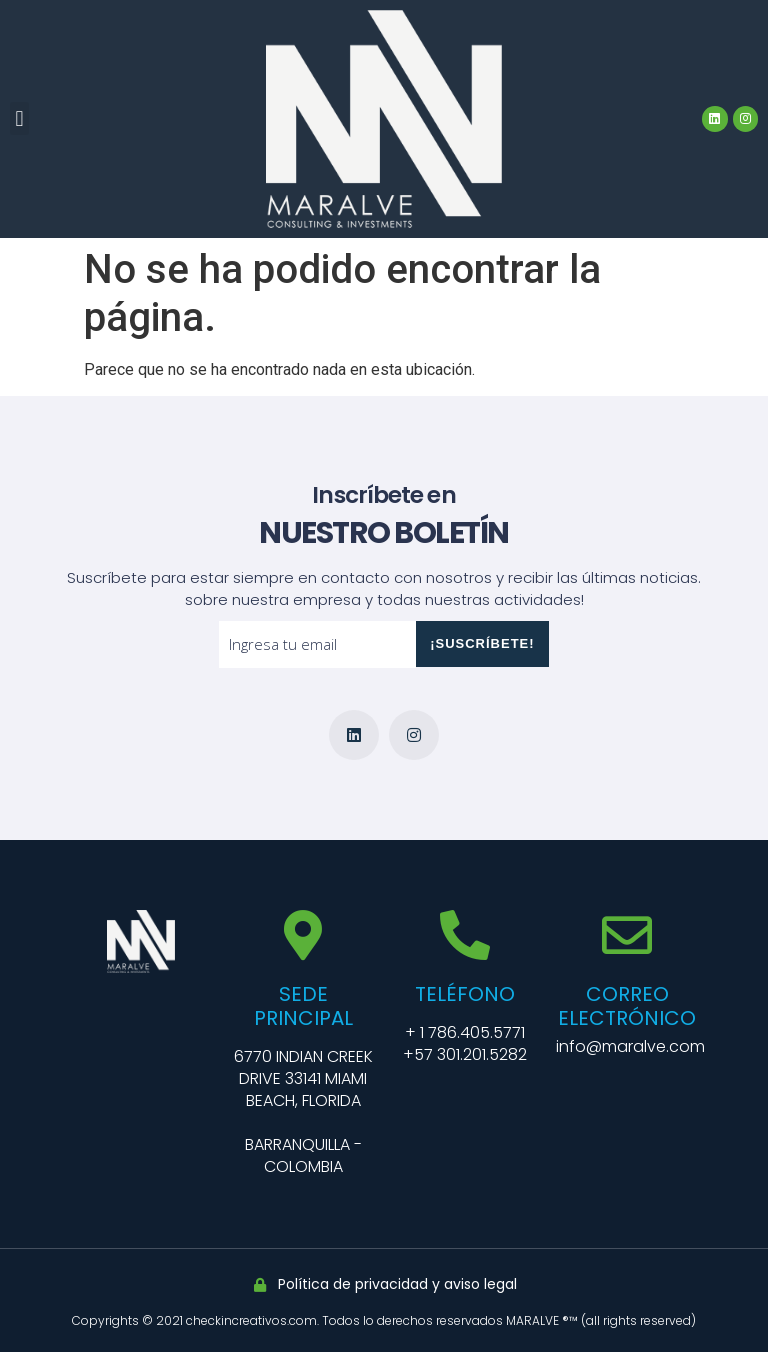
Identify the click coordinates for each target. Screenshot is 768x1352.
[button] (19, 118)
